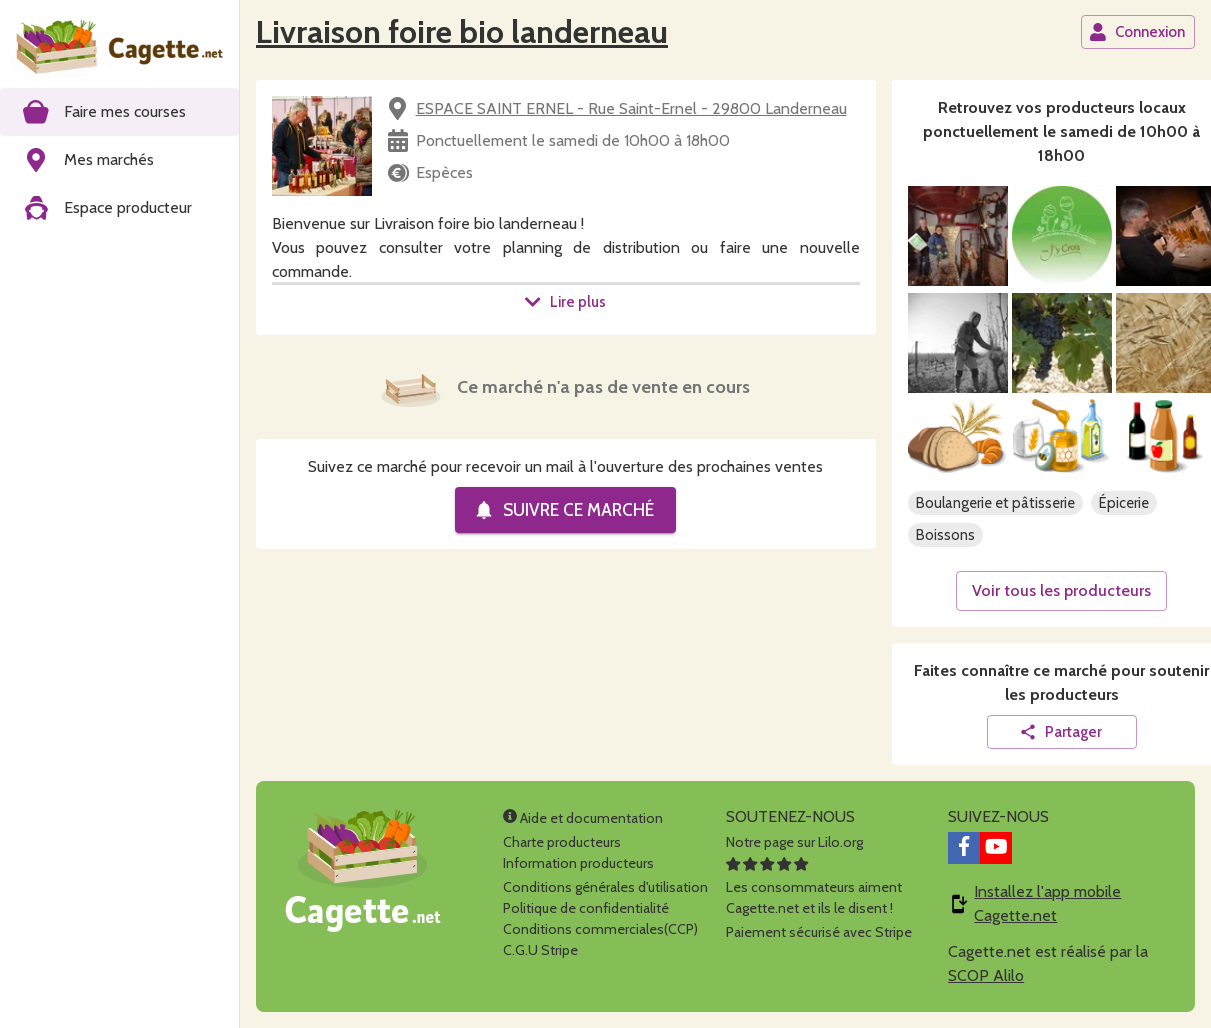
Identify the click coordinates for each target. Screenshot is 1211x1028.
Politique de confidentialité (586, 908)
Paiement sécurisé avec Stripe (819, 932)
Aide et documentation (583, 818)
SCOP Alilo (986, 975)
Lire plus (565, 302)
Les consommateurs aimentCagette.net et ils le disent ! (814, 887)
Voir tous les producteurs (1061, 590)
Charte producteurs (562, 842)
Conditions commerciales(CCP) (600, 929)
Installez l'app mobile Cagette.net (1047, 903)
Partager (1060, 732)
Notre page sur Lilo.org (794, 842)
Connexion (1137, 32)
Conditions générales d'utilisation (605, 887)
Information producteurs (578, 863)
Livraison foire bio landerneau (462, 31)
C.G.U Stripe (540, 950)
